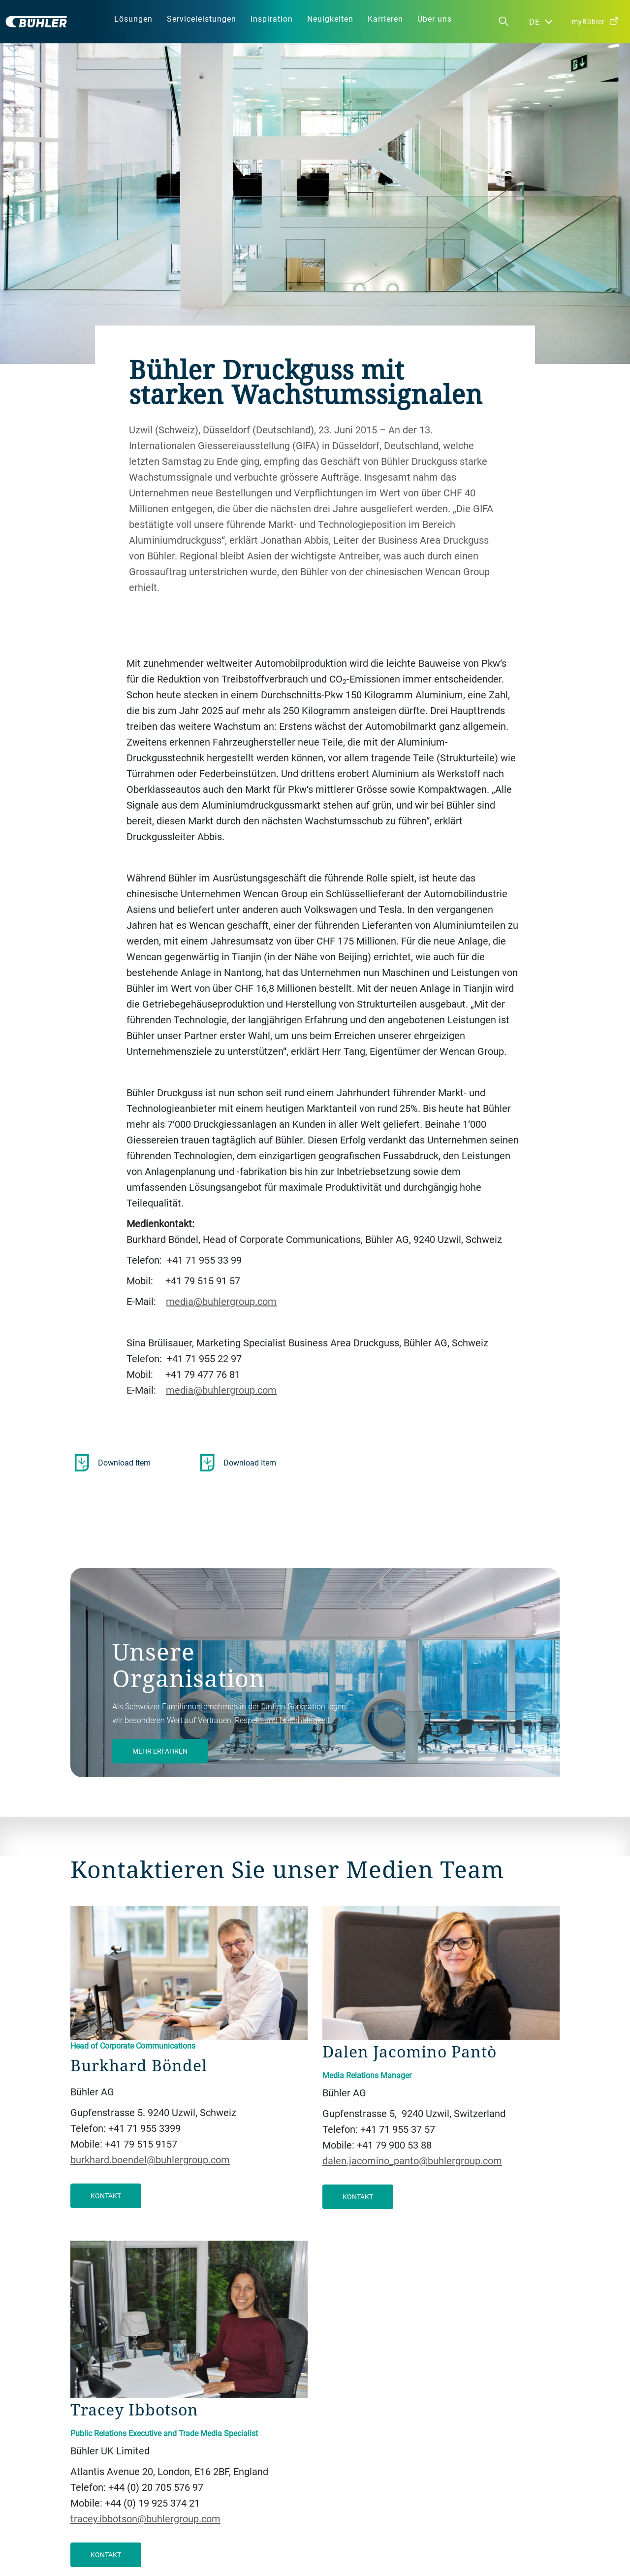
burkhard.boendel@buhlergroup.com (150, 2159)
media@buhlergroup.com (221, 1301)
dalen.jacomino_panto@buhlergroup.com (412, 2160)
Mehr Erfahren (160, 1751)
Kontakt (106, 2195)
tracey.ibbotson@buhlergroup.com (145, 2518)
